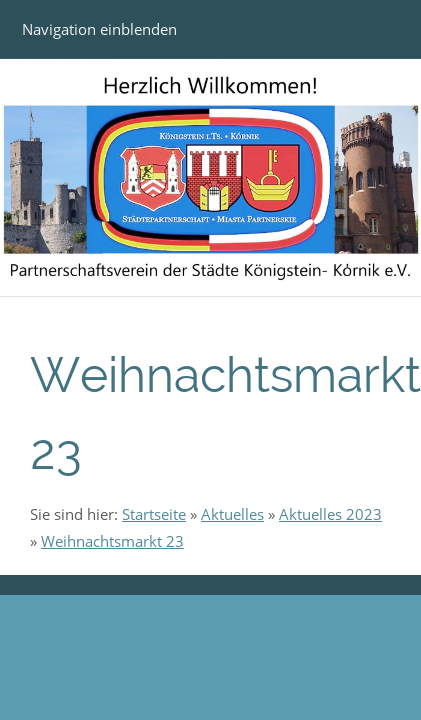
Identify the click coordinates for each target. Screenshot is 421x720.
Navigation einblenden (99, 29)
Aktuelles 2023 (330, 514)
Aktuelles (232, 514)
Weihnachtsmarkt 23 (112, 541)
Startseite (154, 514)
